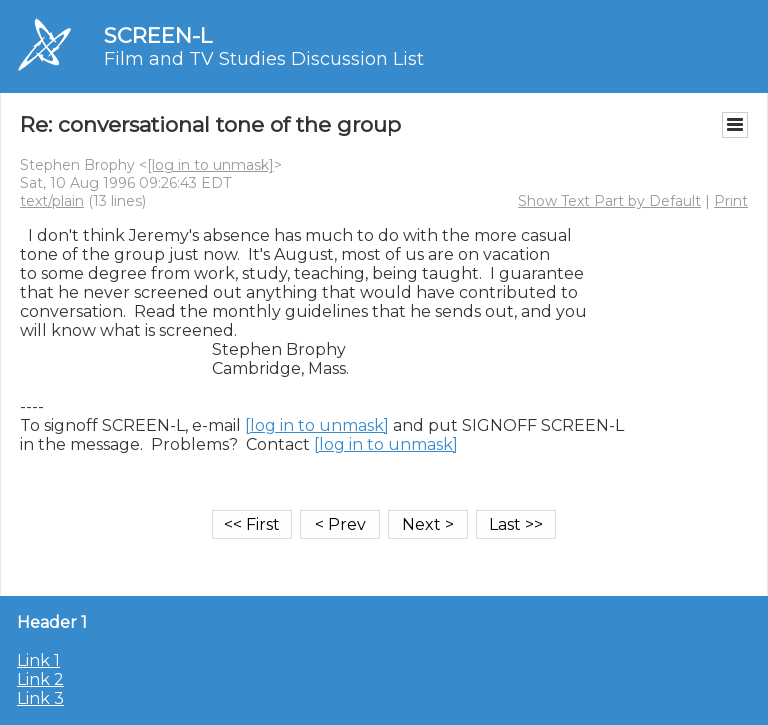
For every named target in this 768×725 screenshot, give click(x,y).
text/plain (52, 201)
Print (731, 201)
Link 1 (38, 660)
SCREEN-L (158, 35)
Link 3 (40, 698)
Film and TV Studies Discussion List (264, 59)
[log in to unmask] (210, 165)
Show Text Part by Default (609, 201)
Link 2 (40, 679)
